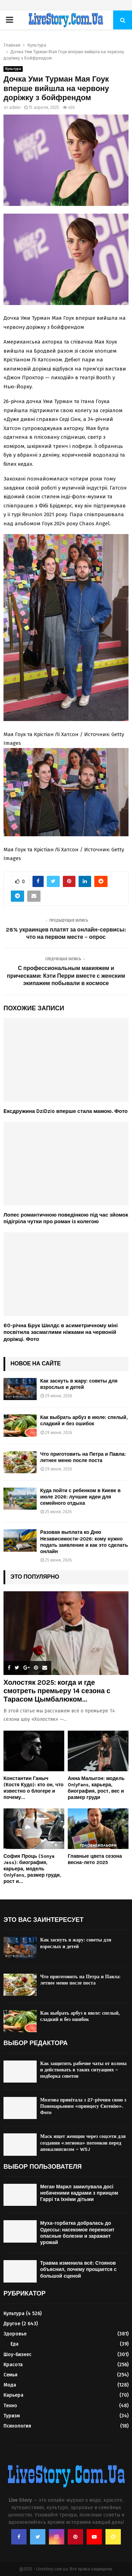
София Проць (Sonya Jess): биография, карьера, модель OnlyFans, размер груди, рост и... (32, 1868)
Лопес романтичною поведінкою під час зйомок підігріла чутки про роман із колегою (65, 1218)
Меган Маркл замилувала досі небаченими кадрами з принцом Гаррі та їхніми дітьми (79, 2193)
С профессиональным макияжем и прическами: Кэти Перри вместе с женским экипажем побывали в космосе (66, 975)
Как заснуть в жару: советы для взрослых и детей (79, 1384)
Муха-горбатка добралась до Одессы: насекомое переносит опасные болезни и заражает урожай (77, 2232)
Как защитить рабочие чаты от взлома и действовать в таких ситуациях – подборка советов (83, 2070)
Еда (14, 2344)
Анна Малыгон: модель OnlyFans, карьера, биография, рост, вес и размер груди (96, 1787)
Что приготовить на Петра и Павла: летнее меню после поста (83, 1457)
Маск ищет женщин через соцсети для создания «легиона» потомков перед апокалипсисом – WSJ (83, 2142)
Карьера (13, 2395)
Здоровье (15, 2334)
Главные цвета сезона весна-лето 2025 (95, 1859)
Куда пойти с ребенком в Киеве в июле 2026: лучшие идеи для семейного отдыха (80, 1497)
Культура (13, 69)
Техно (10, 2406)
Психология (17, 2426)
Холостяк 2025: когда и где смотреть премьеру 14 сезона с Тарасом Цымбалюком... (56, 1690)
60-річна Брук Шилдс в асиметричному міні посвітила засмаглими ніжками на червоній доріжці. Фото (60, 1332)
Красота (13, 2365)
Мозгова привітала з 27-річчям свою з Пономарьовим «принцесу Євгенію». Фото (83, 2106)
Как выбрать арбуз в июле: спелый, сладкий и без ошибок (84, 1420)
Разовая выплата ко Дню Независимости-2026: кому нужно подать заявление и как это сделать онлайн (84, 1541)
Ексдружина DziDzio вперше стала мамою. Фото (65, 1111)
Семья (10, 2375)
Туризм (11, 2416)
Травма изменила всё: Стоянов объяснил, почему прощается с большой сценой (78, 2269)
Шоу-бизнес (17, 2354)
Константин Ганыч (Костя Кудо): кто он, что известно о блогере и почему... (33, 1787)
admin (15, 107)
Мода (9, 2385)
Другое (11, 2324)
